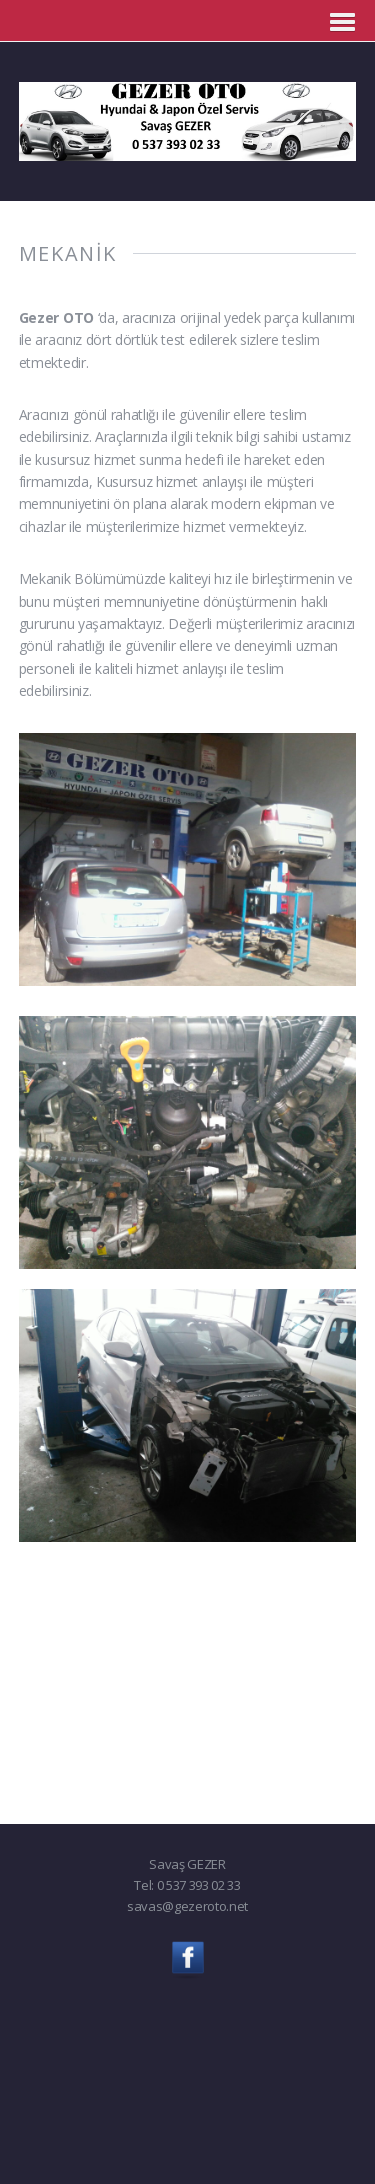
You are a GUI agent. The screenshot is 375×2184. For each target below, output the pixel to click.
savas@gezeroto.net (187, 1906)
